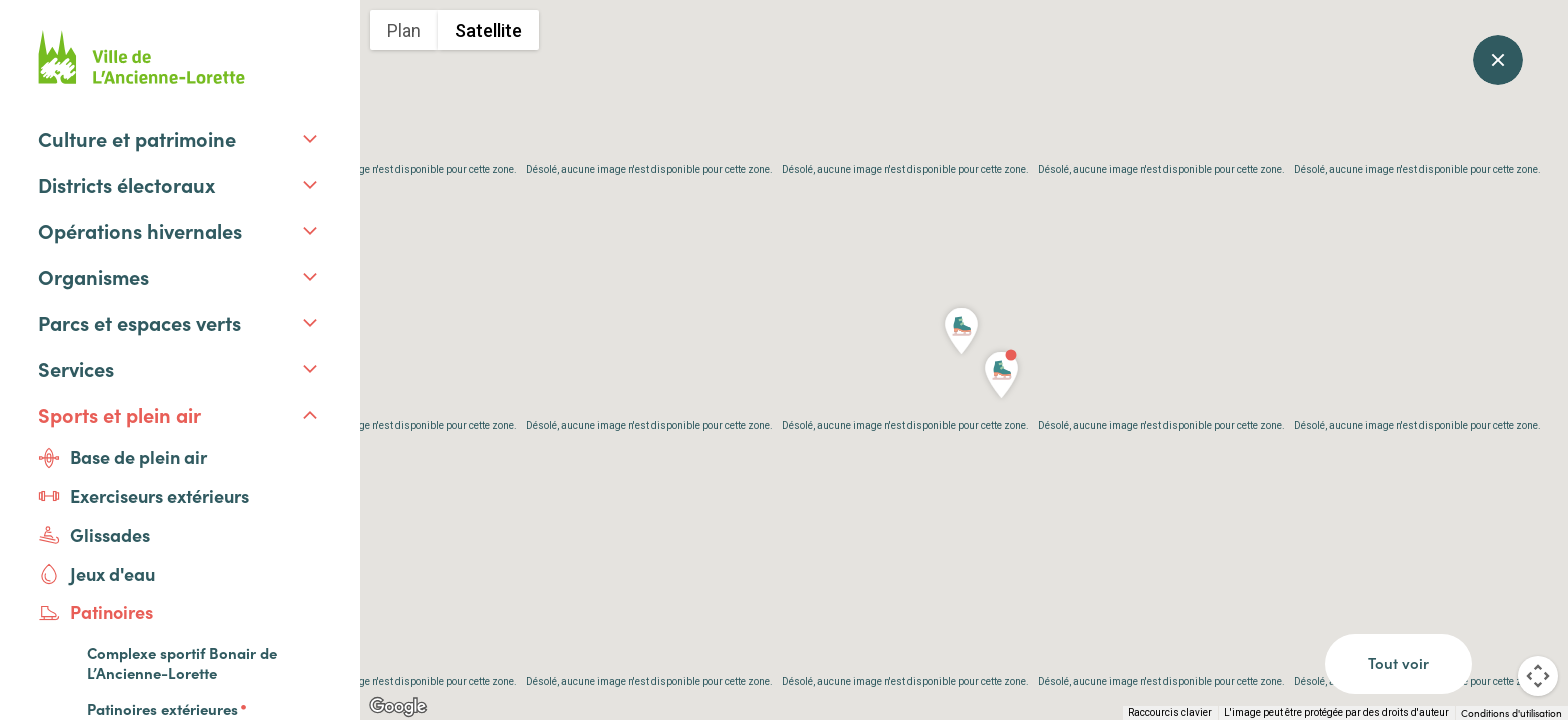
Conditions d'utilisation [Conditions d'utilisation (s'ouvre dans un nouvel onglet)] (1511, 713)
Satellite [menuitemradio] (488, 30)
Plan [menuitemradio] (404, 30)
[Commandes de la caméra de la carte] (1538, 676)
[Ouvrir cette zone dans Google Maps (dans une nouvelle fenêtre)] (398, 707)
